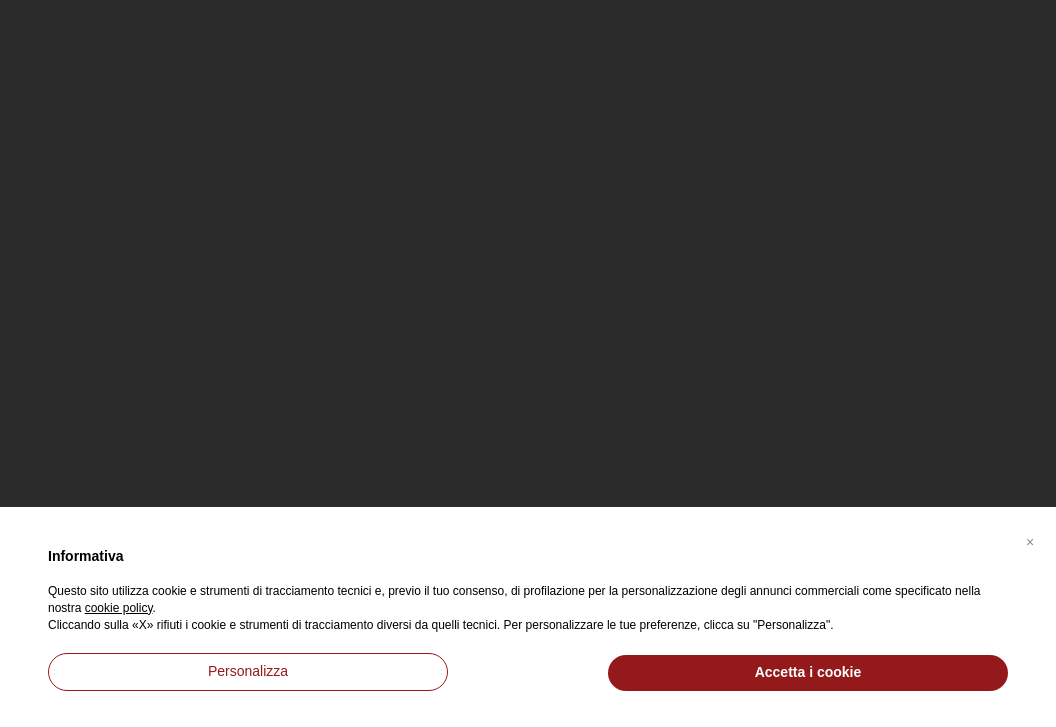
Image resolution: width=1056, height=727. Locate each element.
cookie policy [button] (119, 608)
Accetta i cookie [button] (808, 672)
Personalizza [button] (248, 671)
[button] (1030, 539)
